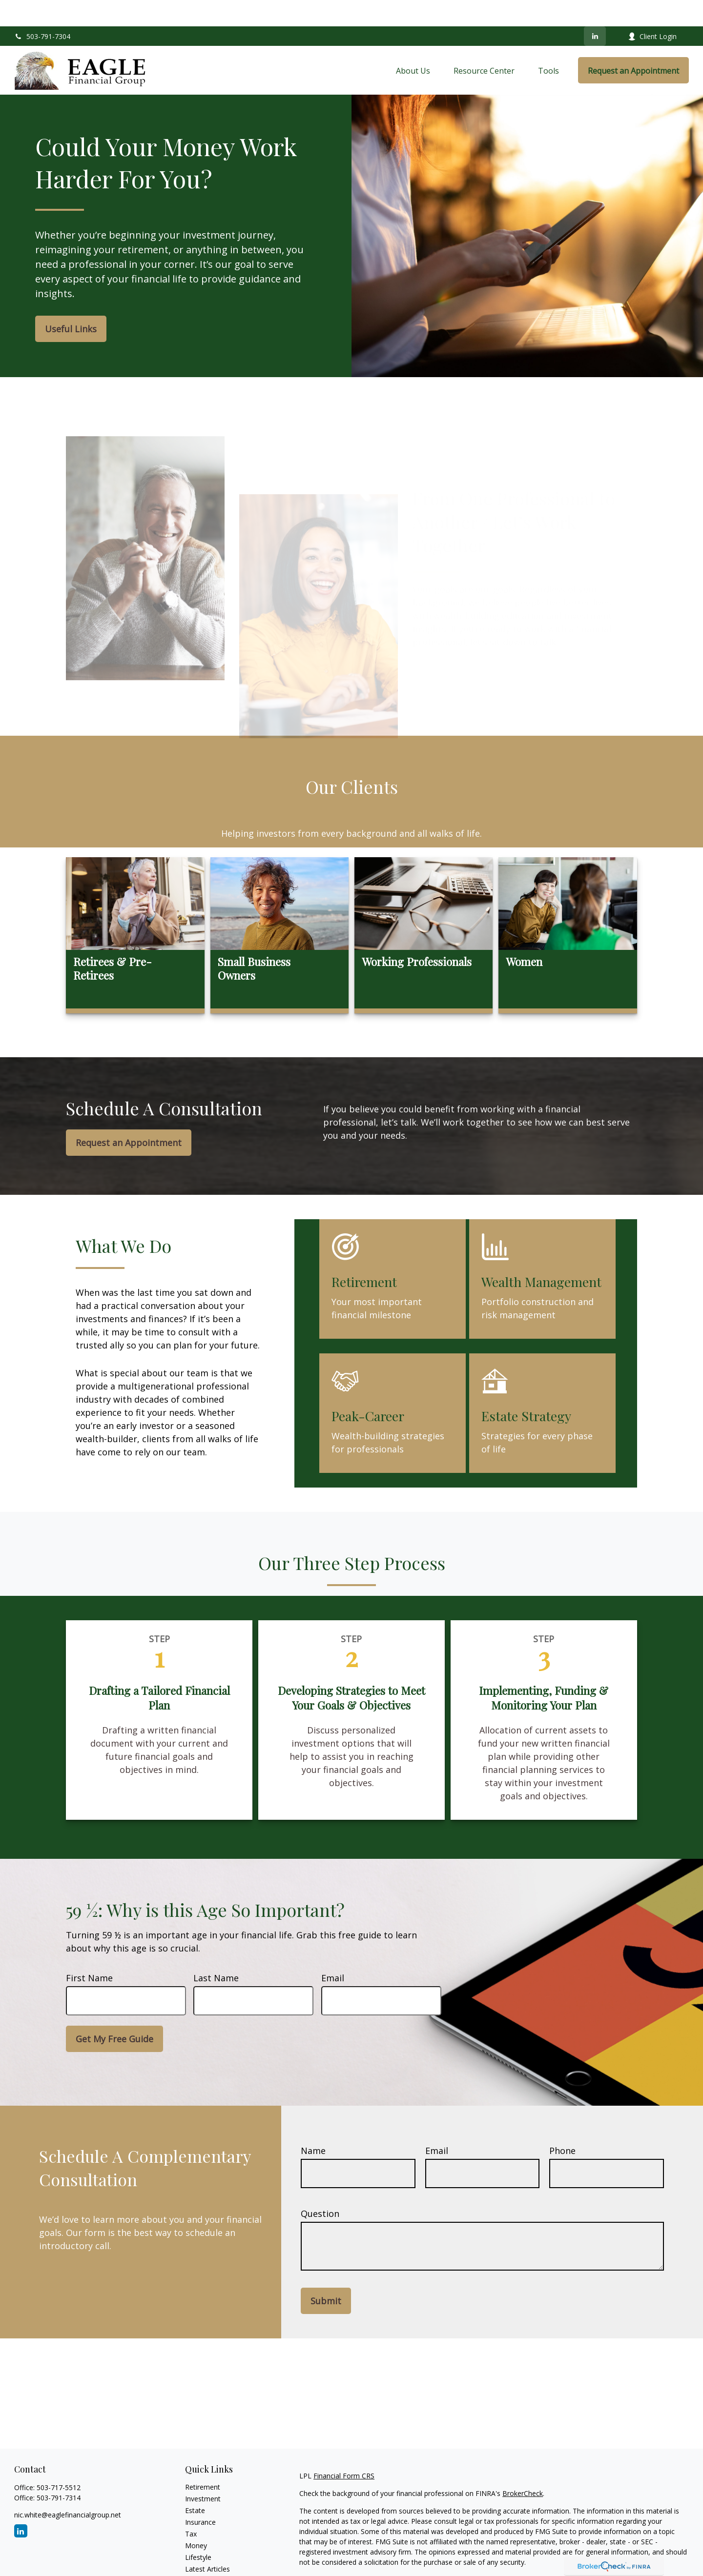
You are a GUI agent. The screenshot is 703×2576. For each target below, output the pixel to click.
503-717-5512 (59, 2461)
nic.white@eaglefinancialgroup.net (67, 2488)
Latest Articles (207, 2542)
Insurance (200, 2495)
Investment (203, 2472)
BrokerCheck (522, 2467)
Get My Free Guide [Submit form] (114, 2012)
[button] (413, 44)
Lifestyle (198, 2531)
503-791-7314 (59, 2471)
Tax (191, 2507)
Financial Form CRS (343, 2449)
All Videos (200, 2554)
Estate (195, 2484)
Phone (562, 2124)
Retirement (202, 2460)
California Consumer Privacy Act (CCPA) (621, 2553)
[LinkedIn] (595, 10)
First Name (89, 1951)
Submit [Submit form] (325, 2274)
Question (320, 2187)
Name (313, 2124)
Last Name (216, 1951)
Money (196, 2519)
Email (332, 1951)
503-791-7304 (42, 10)
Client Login (652, 10)
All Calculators (207, 2566)
